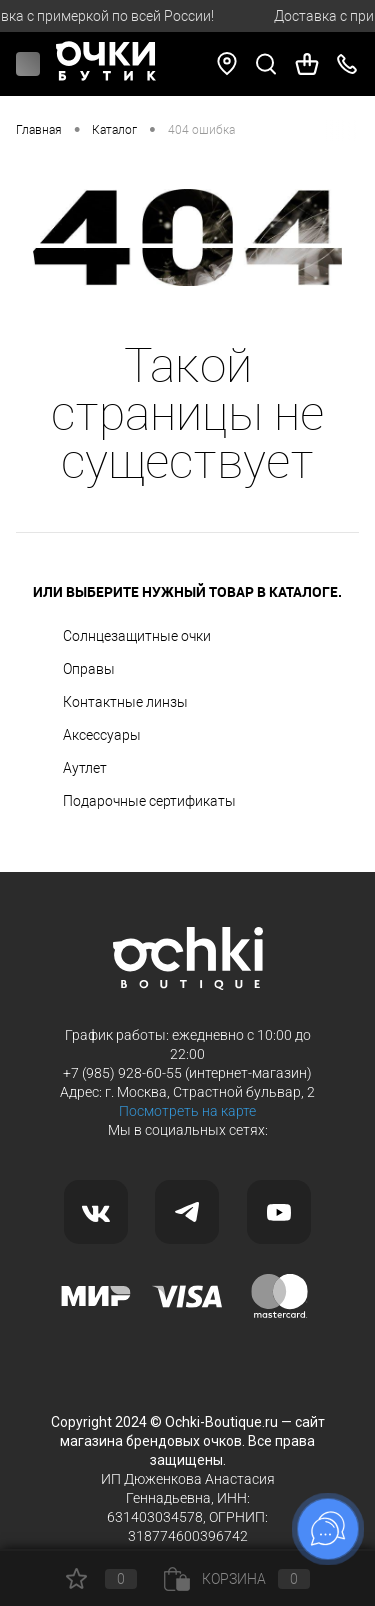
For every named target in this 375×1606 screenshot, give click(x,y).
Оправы (89, 669)
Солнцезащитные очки (137, 636)
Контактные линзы (125, 702)
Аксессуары (102, 735)
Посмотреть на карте (187, 1111)
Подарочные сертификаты (149, 801)
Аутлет (85, 768)
